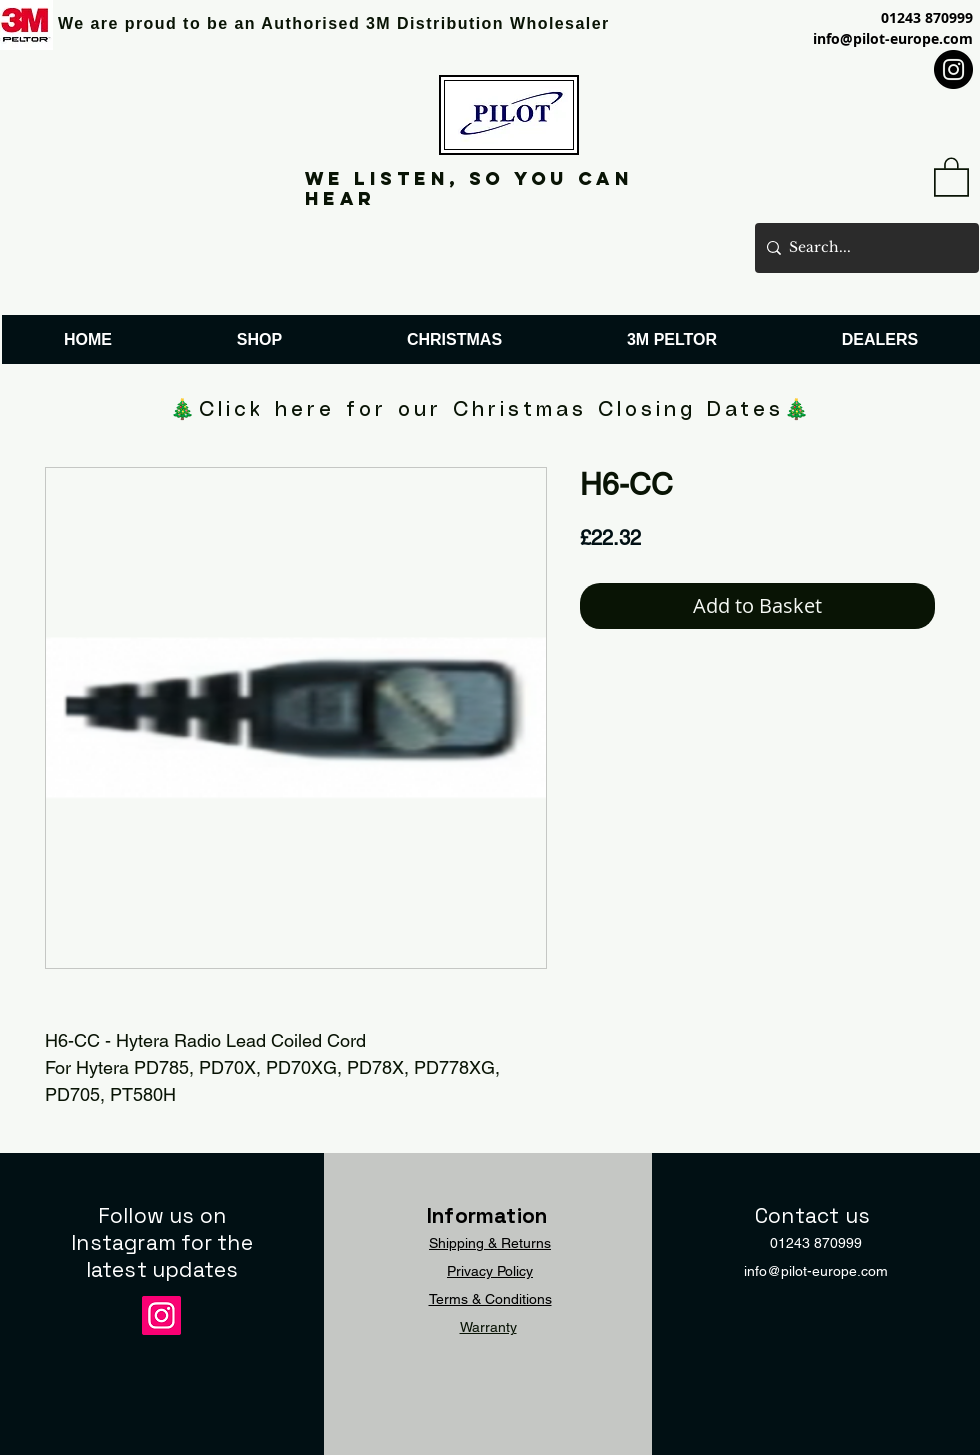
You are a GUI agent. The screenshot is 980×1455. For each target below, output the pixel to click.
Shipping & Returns (490, 1243)
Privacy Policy (490, 1271)
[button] (951, 176)
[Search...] (863, 248)
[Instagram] (953, 69)
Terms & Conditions (490, 1299)
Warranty (488, 1327)
